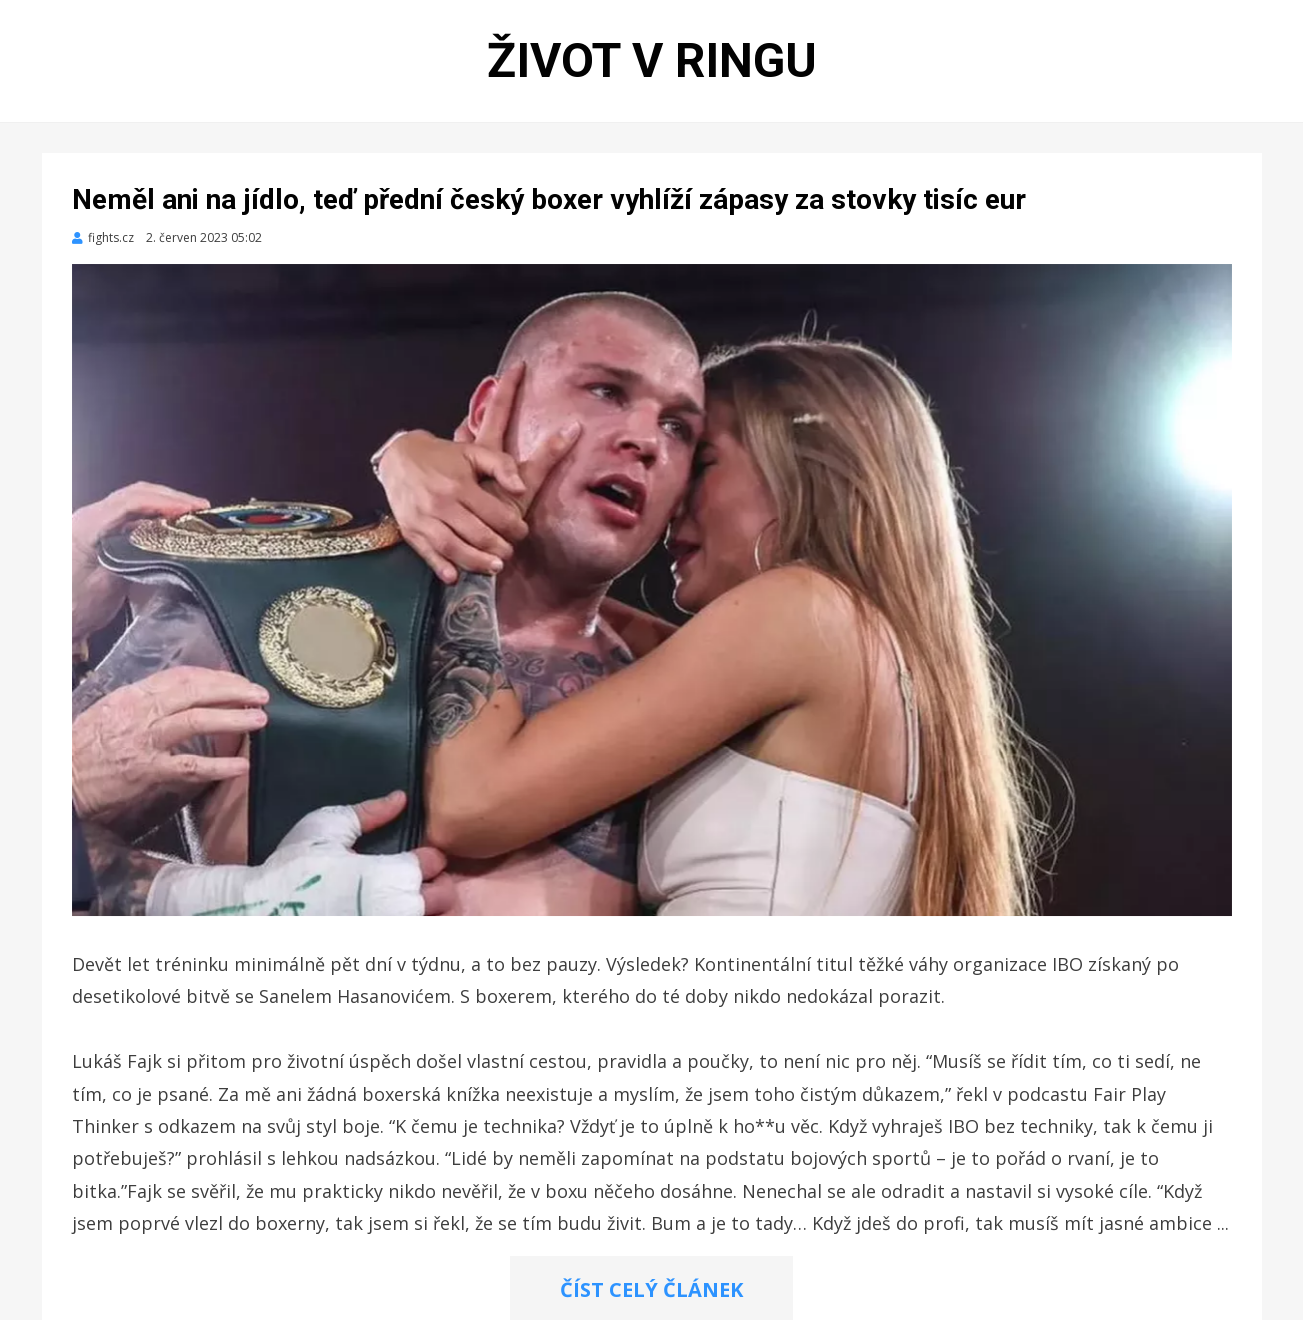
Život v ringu (652, 60)
